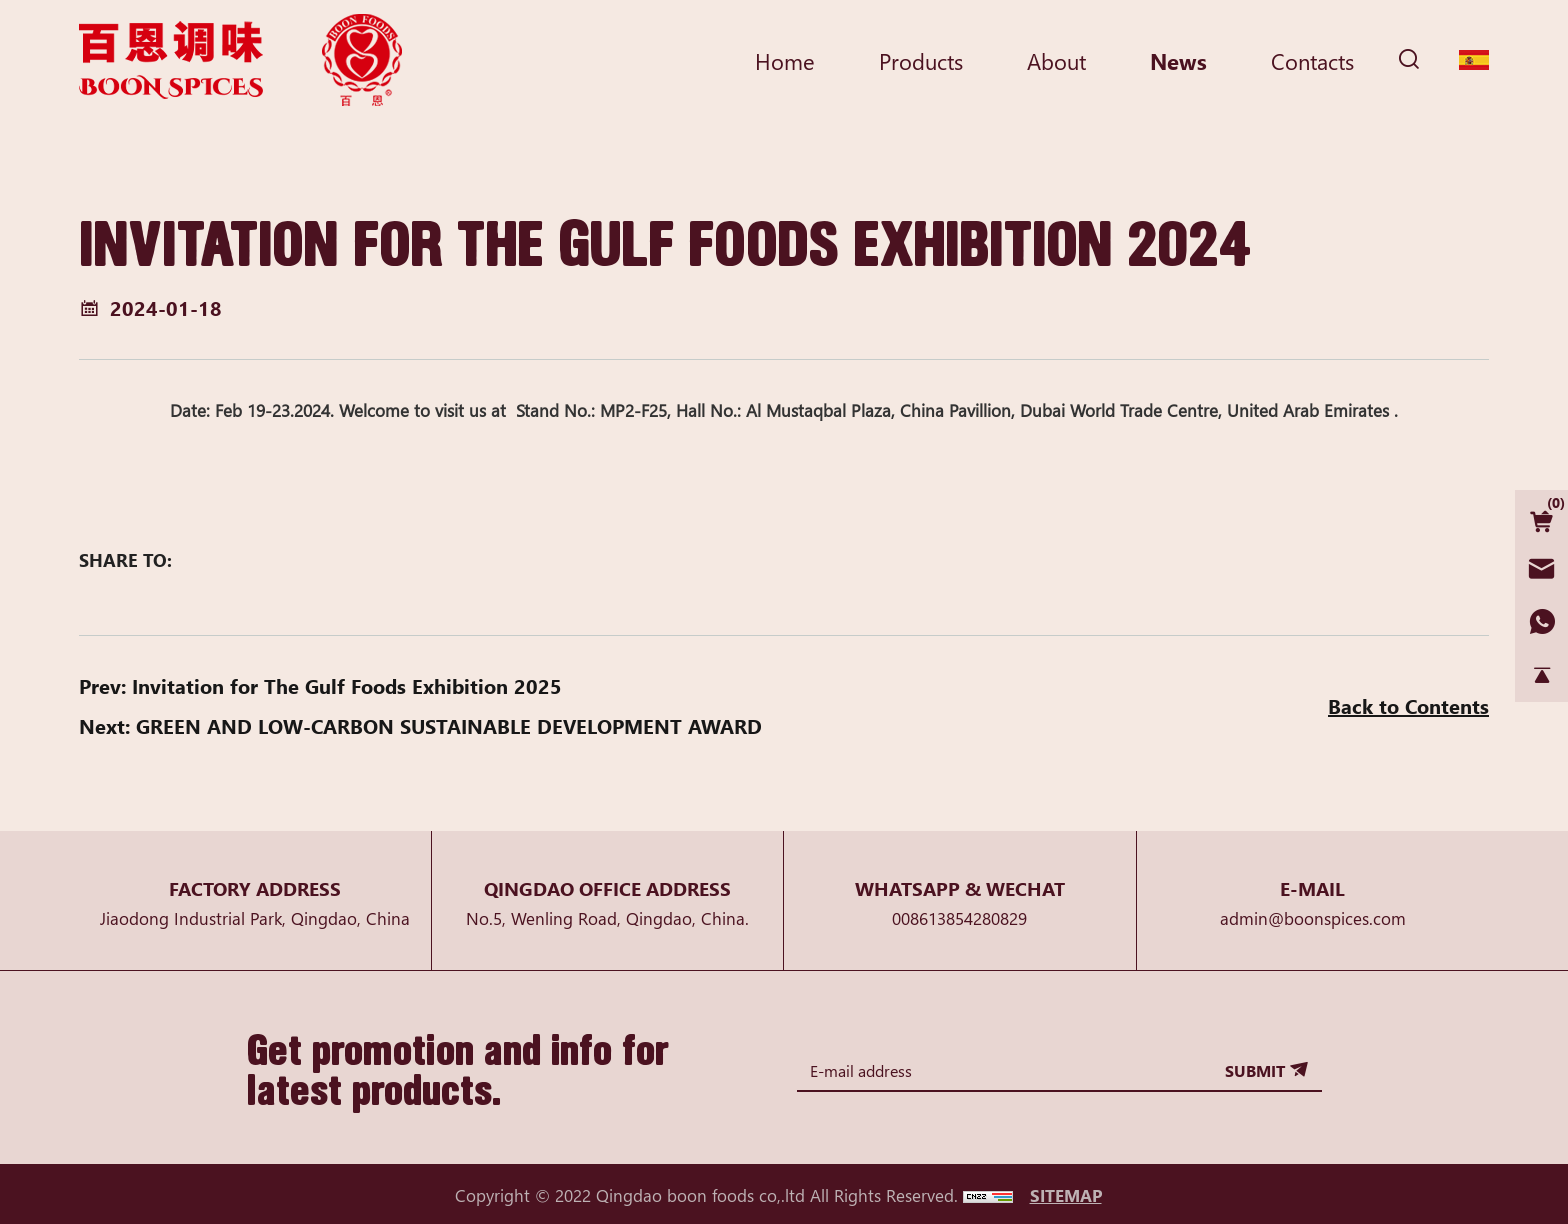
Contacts (1312, 60)
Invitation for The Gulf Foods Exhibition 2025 (347, 685)
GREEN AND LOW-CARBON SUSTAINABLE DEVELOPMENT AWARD (449, 725)
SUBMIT (1255, 1070)
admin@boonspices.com (1313, 917)
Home (785, 60)
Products (921, 60)
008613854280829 (959, 917)
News (1178, 60)
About (1056, 60)
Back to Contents (1408, 705)
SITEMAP (1066, 1194)
